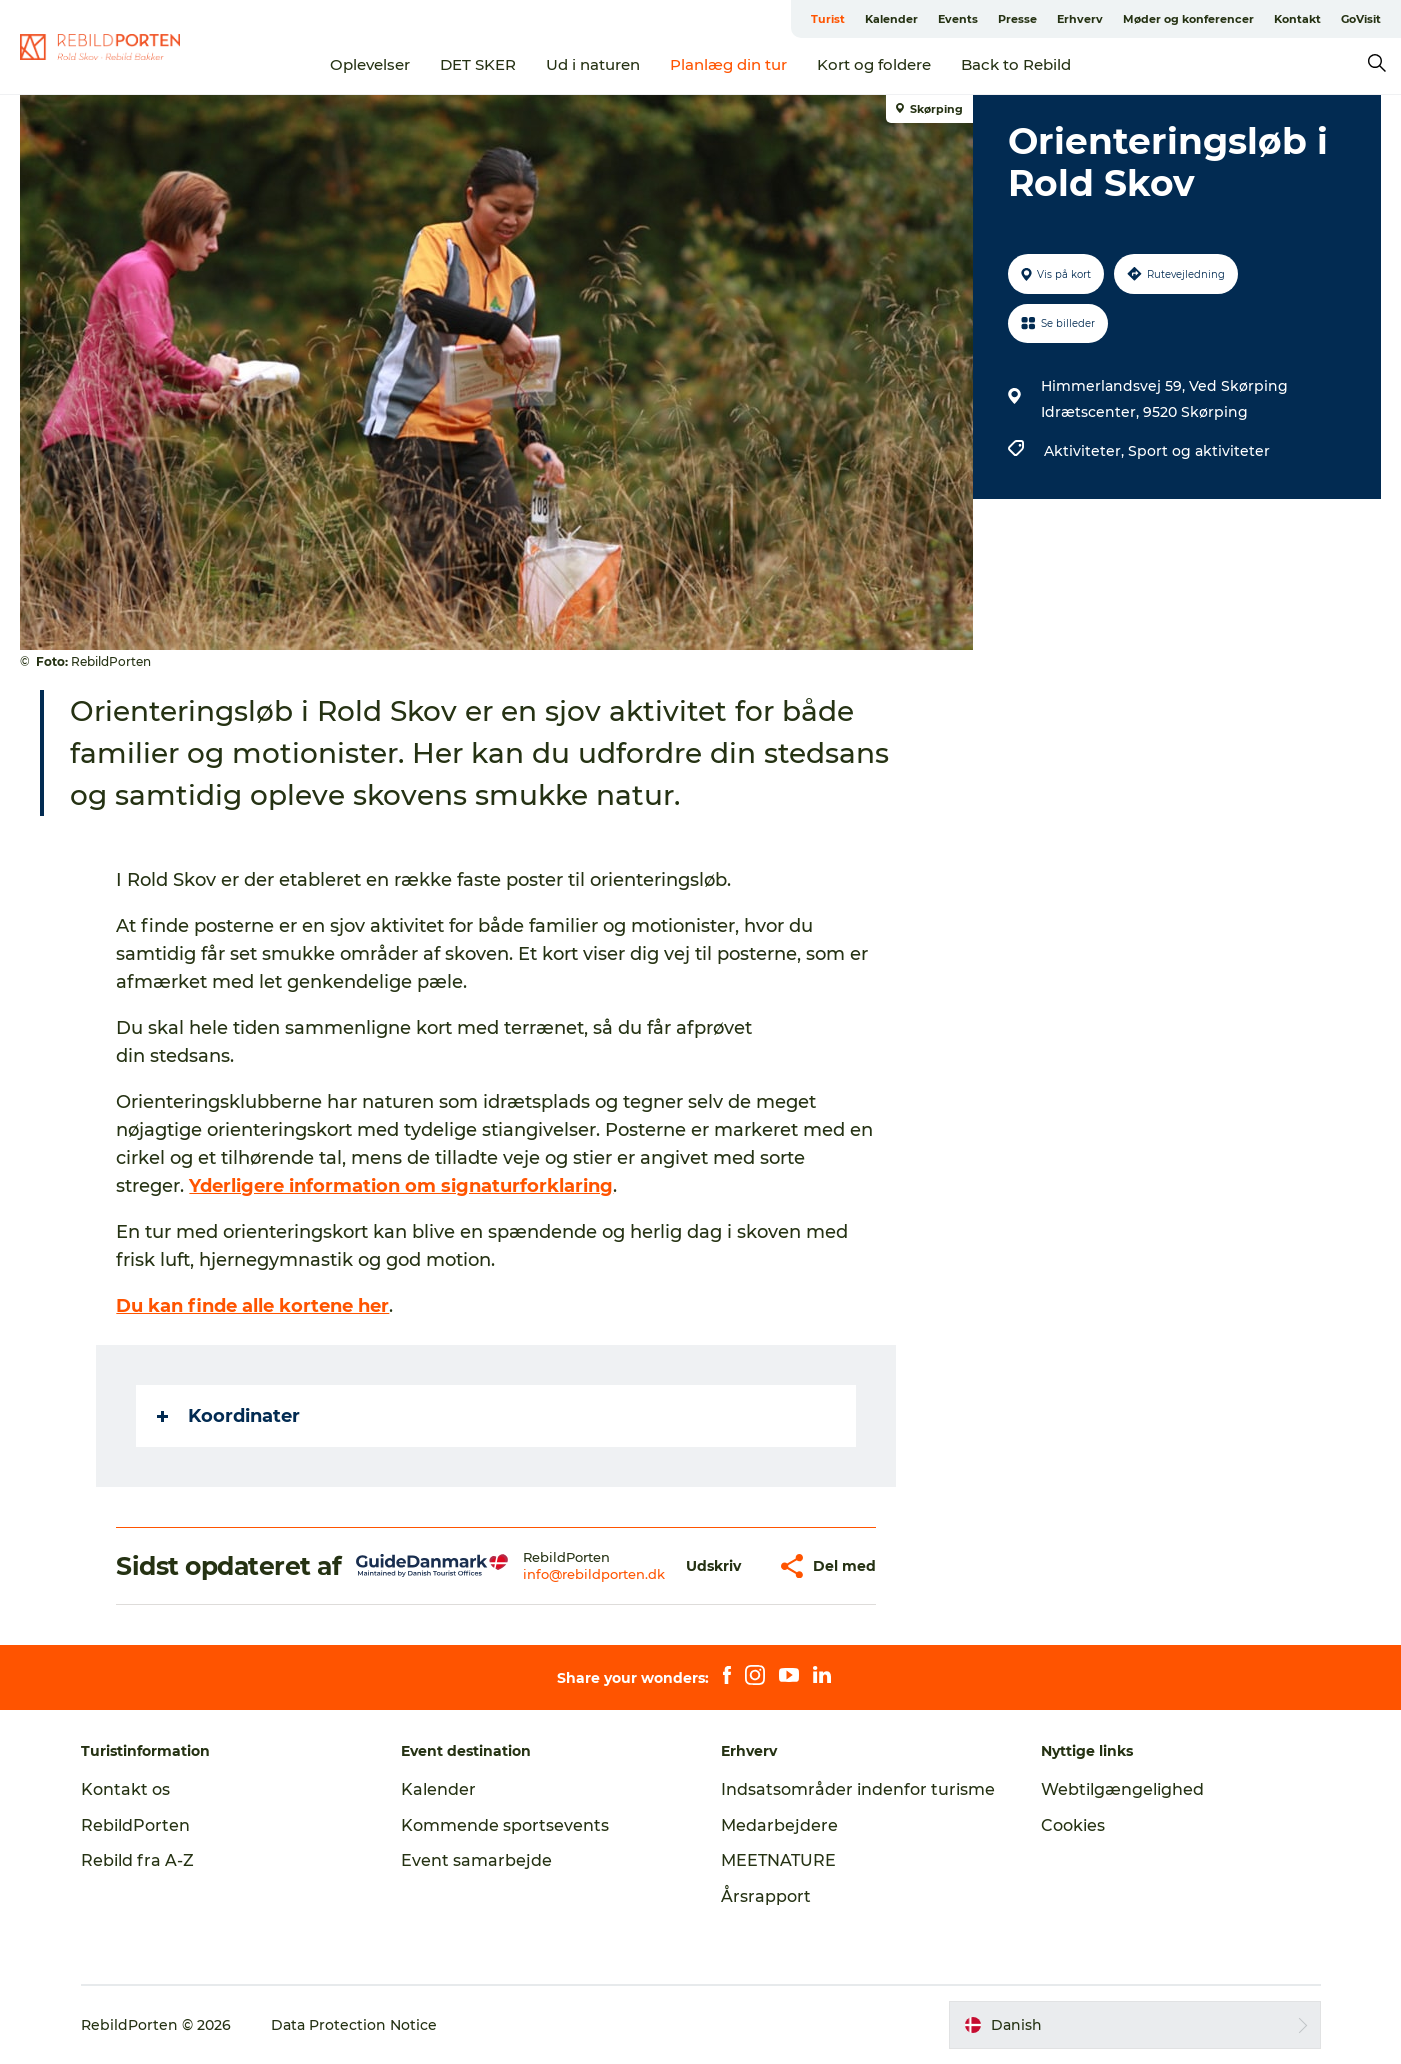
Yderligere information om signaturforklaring (401, 1186)
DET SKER (478, 64)
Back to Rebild (1016, 64)
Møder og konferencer (1188, 19)
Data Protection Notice (354, 2025)
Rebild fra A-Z (137, 1860)
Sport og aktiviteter (1199, 451)
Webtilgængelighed (1122, 1789)
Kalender (891, 19)
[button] (713, 1566)
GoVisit (1361, 19)
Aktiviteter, (1086, 451)
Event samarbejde (476, 1860)
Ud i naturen (593, 64)
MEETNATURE (778, 1860)
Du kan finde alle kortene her (252, 1306)
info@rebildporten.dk (594, 1574)
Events (958, 19)
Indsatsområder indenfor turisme (858, 1789)
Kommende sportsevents (505, 1825)
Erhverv (1080, 19)
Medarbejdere (779, 1825)
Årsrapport (766, 1896)
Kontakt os (125, 1789)
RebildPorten (135, 1825)
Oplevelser (370, 64)
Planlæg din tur (728, 64)
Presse (1017, 19)
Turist (828, 19)
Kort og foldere (874, 64)
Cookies (1073, 1825)
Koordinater (228, 1416)
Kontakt (1297, 19)
